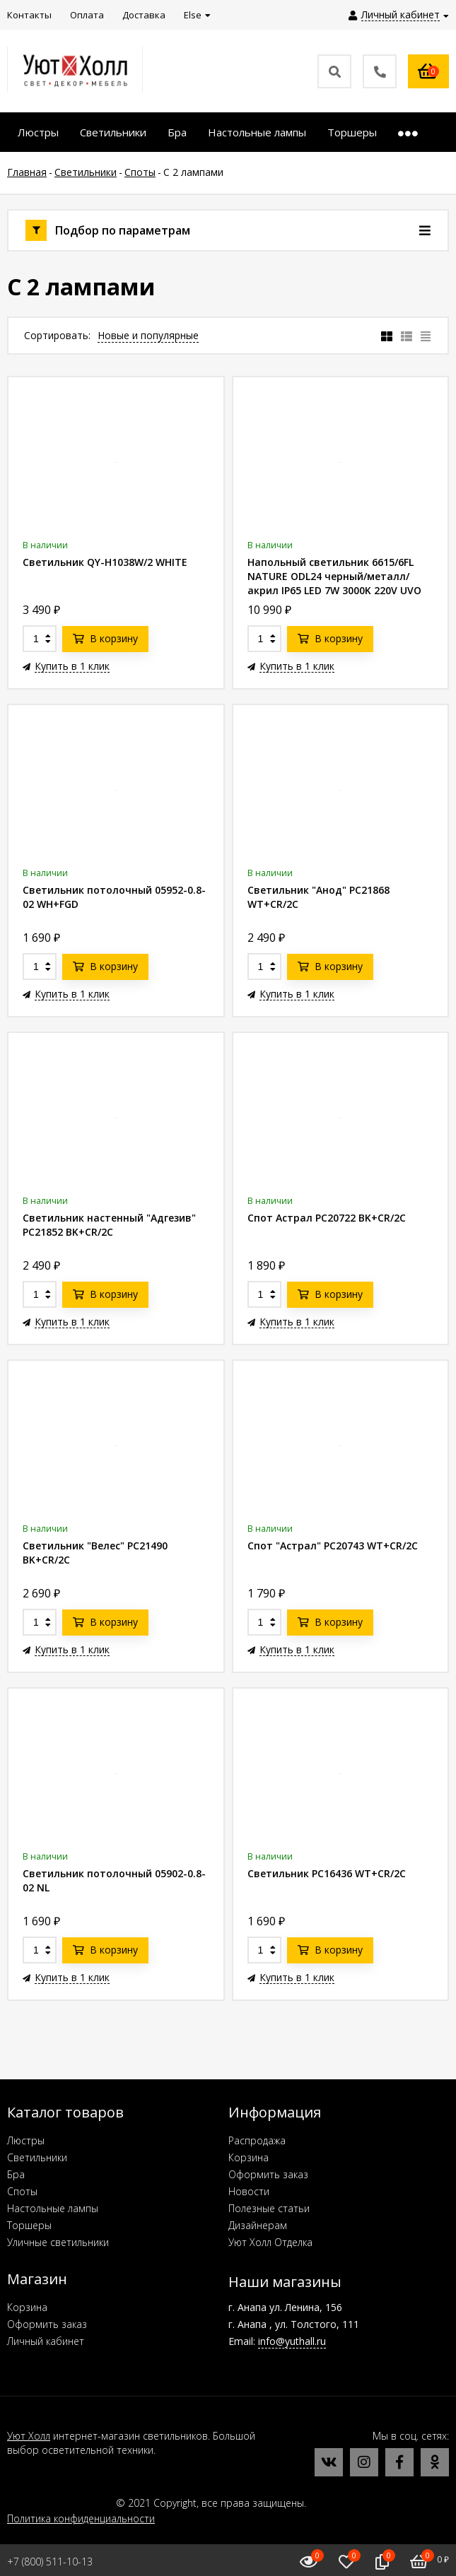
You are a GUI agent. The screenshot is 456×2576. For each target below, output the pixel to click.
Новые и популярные (148, 335)
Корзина (248, 2157)
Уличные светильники (58, 2242)
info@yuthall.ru (292, 2341)
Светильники (37, 2157)
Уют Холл (28, 2435)
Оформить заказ (268, 2174)
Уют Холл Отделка (270, 2242)
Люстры (26, 2140)
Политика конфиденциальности (81, 2518)
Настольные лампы (52, 2208)
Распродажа (257, 2140)
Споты (22, 2191)
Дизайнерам (257, 2225)
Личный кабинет (45, 2341)
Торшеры (29, 2225)
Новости (248, 2191)
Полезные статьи (269, 2208)
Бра (16, 2174)
